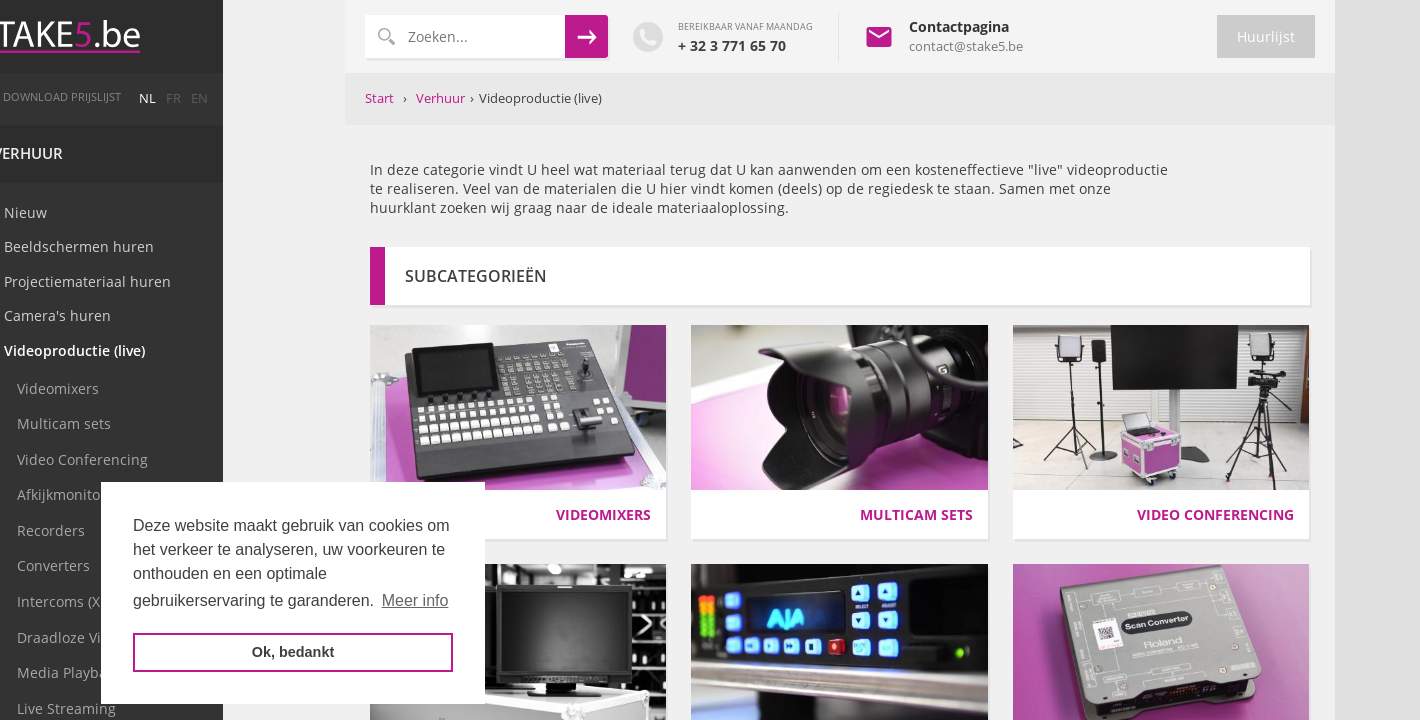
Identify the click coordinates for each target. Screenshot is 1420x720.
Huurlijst (1266, 36)
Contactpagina (959, 26)
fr (295, 98)
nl (269, 98)
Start (379, 98)
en (321, 98)
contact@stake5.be (966, 46)
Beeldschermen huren (201, 246)
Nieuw (147, 212)
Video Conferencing (204, 459)
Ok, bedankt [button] (293, 652)
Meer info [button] (415, 600)
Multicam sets (186, 423)
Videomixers (180, 388)
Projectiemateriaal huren (209, 281)
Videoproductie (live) (196, 350)
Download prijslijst (184, 97)
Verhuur (150, 153)
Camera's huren (179, 315)
